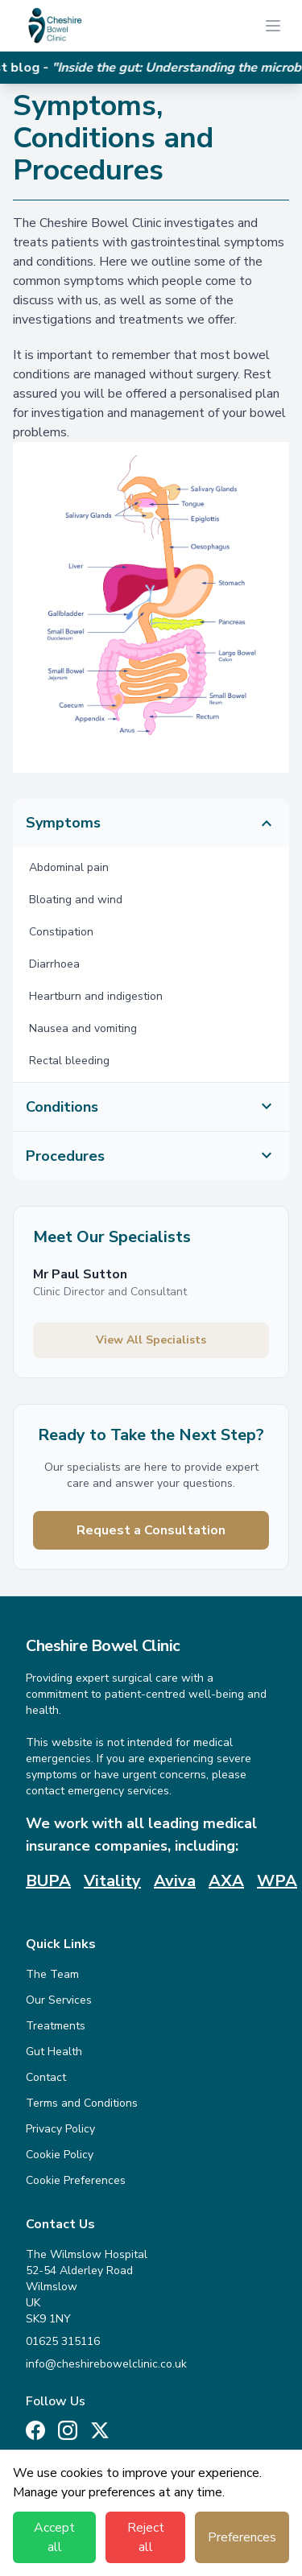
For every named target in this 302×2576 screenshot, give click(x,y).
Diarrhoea (54, 964)
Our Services (59, 2000)
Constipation (61, 931)
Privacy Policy (60, 2128)
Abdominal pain (69, 867)
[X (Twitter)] (100, 2430)
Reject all (145, 2537)
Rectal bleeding (69, 1060)
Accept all (54, 2537)
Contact (46, 2077)
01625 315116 (63, 2341)
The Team (52, 1974)
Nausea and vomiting (83, 1028)
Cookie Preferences (76, 2180)
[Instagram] (67, 2430)
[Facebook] (35, 2430)
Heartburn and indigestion (96, 996)
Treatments (55, 2025)
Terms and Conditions (82, 2103)
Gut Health (54, 2051)
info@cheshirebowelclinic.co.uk (106, 2364)
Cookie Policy (59, 2154)
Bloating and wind (75, 899)
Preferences (242, 2537)
